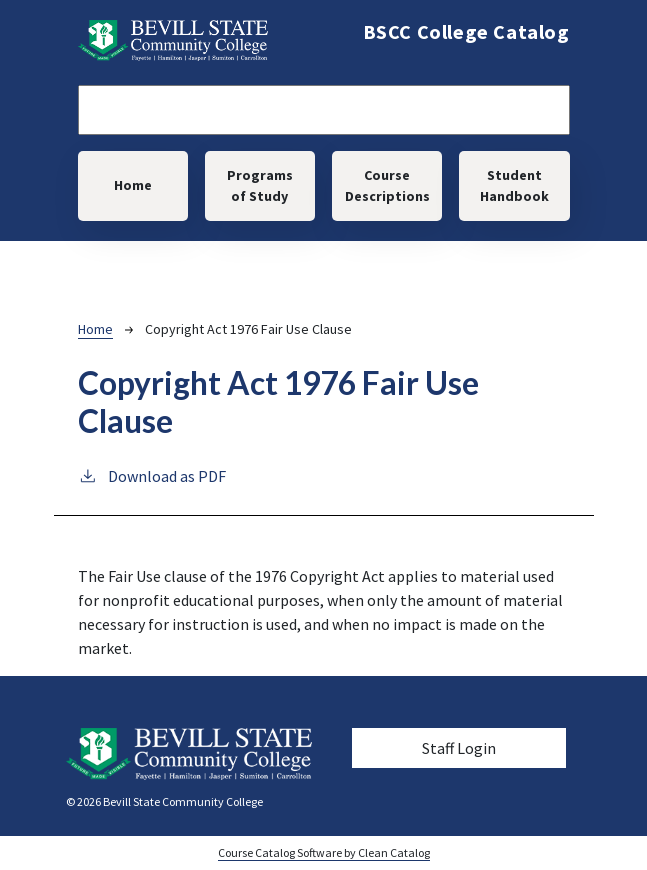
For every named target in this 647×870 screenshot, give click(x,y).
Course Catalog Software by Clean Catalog (324, 852)
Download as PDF (152, 475)
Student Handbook (514, 185)
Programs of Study (260, 185)
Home (133, 185)
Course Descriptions (387, 185)
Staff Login (459, 748)
